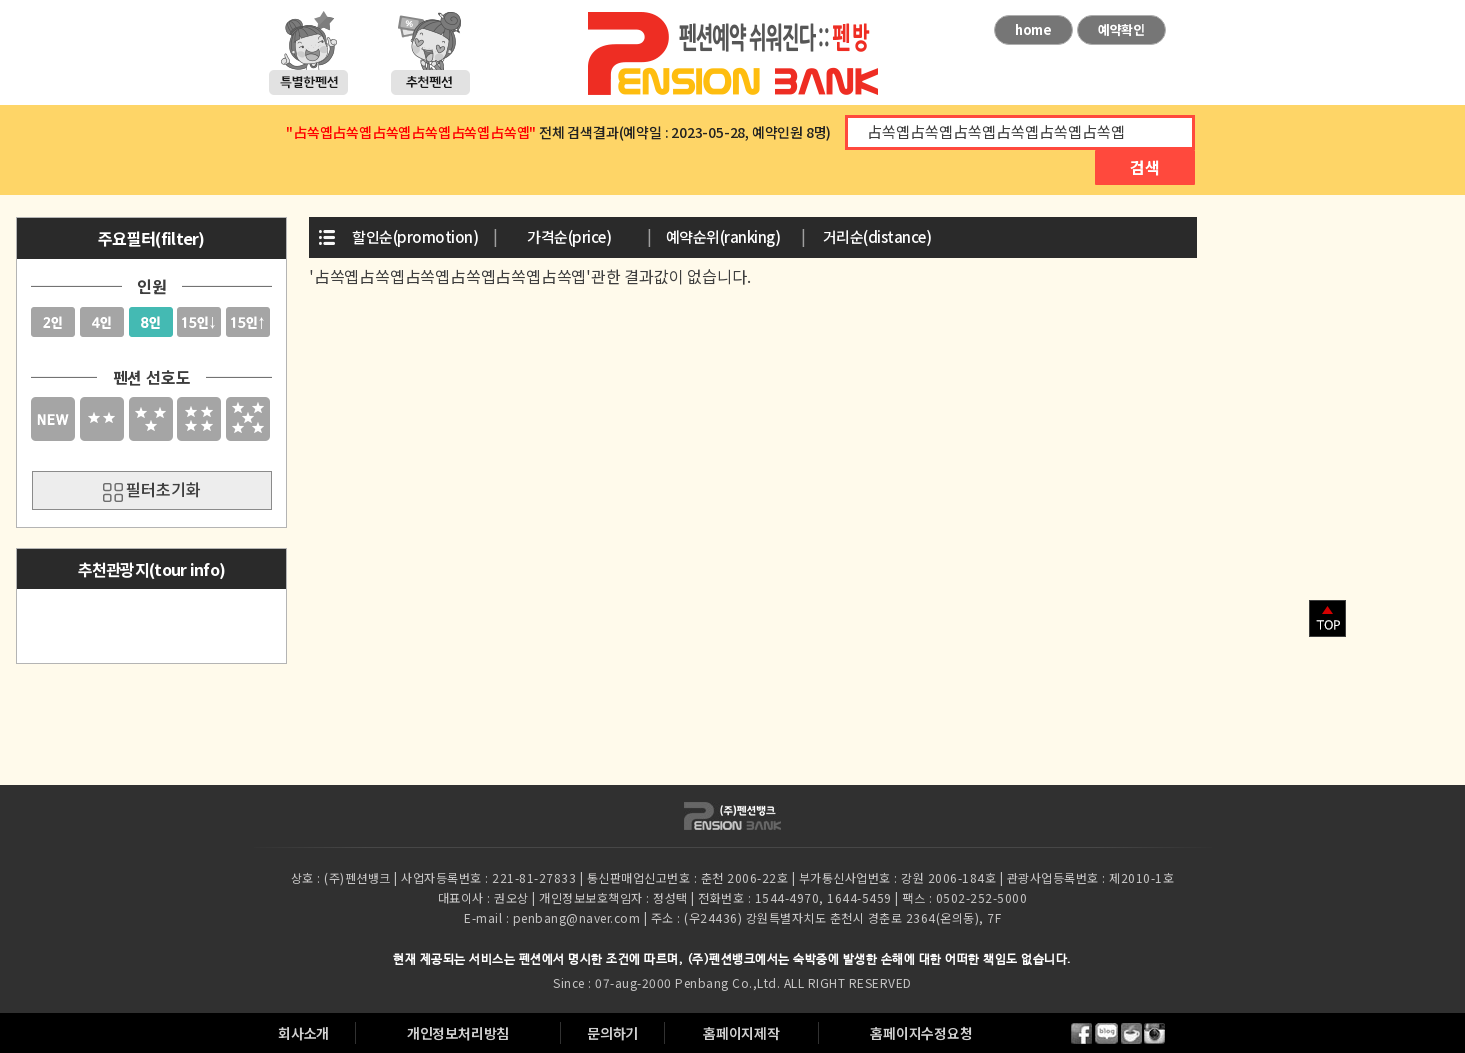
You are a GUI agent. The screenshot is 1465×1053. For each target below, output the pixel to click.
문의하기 (612, 1033)
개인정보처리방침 (458, 1033)
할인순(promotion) (415, 236)
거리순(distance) (877, 236)
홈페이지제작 (741, 1033)
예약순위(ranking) (723, 236)
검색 (1145, 167)
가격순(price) (569, 236)
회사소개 (303, 1033)
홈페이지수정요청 (921, 1033)
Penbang (702, 982)
